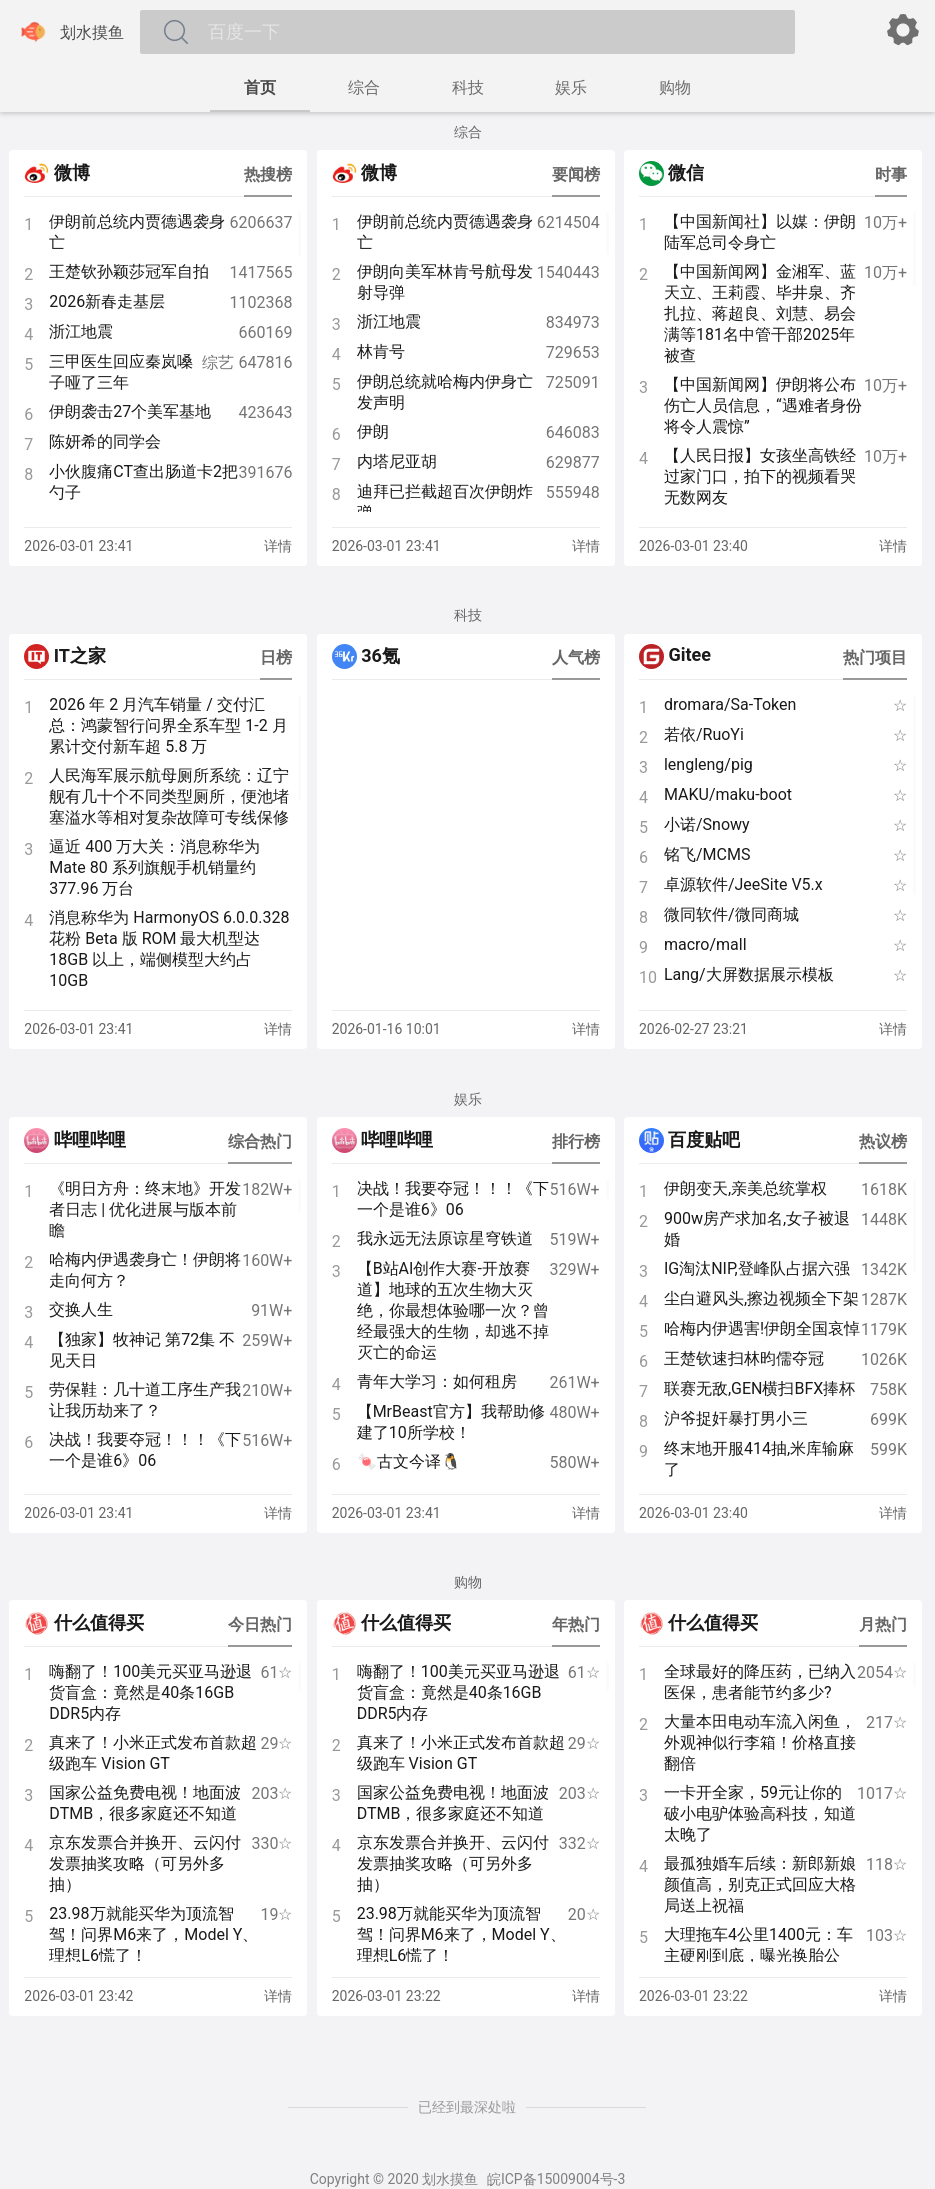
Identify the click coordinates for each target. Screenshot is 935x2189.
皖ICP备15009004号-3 (556, 2179)
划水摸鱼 (70, 32)
